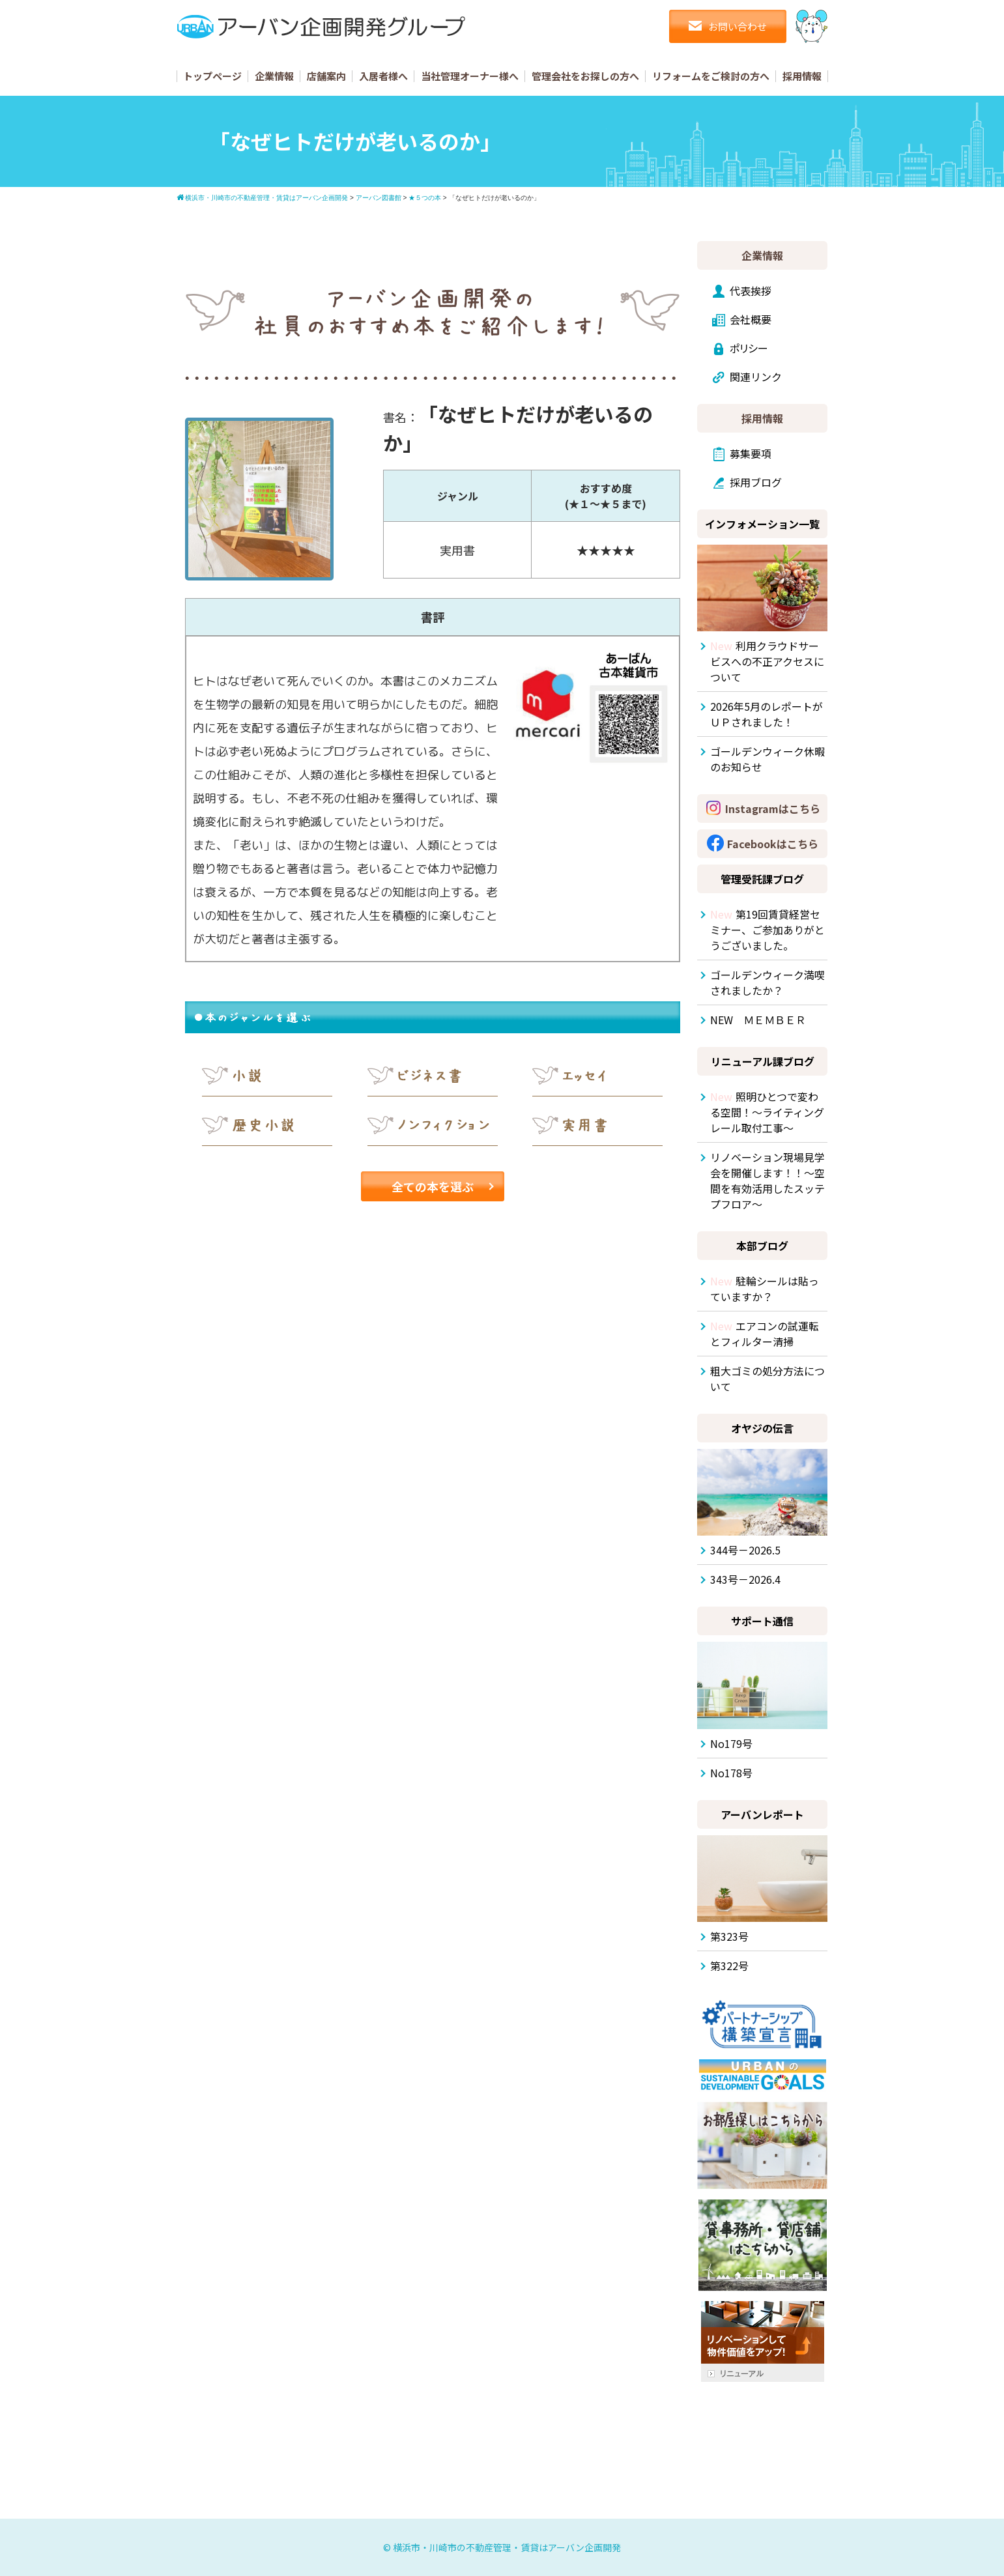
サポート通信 (762, 1621)
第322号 (729, 1965)
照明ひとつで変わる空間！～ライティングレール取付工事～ (767, 1112)
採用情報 (802, 76)
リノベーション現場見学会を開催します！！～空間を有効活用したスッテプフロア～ (767, 1180)
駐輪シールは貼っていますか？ (764, 1288)
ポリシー (749, 348)
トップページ (212, 76)
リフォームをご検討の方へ (710, 76)
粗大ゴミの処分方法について (767, 1378)
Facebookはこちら (772, 844)
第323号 (729, 1936)
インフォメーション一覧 (762, 524)
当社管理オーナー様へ (470, 76)
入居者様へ (383, 76)
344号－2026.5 (745, 1550)
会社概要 (750, 319)
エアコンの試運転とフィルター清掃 (764, 1333)
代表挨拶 (750, 290)
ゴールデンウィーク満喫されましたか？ (767, 982)
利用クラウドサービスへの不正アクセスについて (767, 661)
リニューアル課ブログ (762, 1061)
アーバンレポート (762, 1814)
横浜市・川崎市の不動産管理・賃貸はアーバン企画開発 (507, 2547)
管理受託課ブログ (762, 879)
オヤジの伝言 (762, 1428)
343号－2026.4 (745, 1579)
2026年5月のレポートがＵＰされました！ (766, 714)
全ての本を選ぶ (433, 1186)
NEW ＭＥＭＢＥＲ (758, 1019)
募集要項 (750, 453)
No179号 (731, 1743)
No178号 (731, 1773)
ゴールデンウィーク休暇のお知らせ (767, 759)
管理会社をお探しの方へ (585, 76)
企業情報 (274, 76)
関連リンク (756, 376)
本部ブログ (762, 1245)
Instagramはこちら (772, 808)
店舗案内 (326, 76)
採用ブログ (756, 482)
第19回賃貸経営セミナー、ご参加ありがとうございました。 (767, 929)
